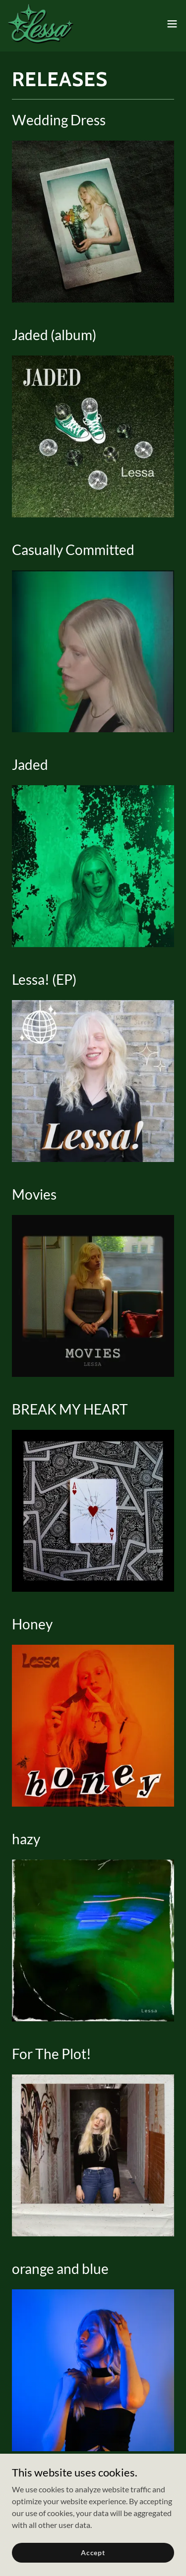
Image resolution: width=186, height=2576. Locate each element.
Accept (93, 2552)
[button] (172, 24)
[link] (40, 24)
